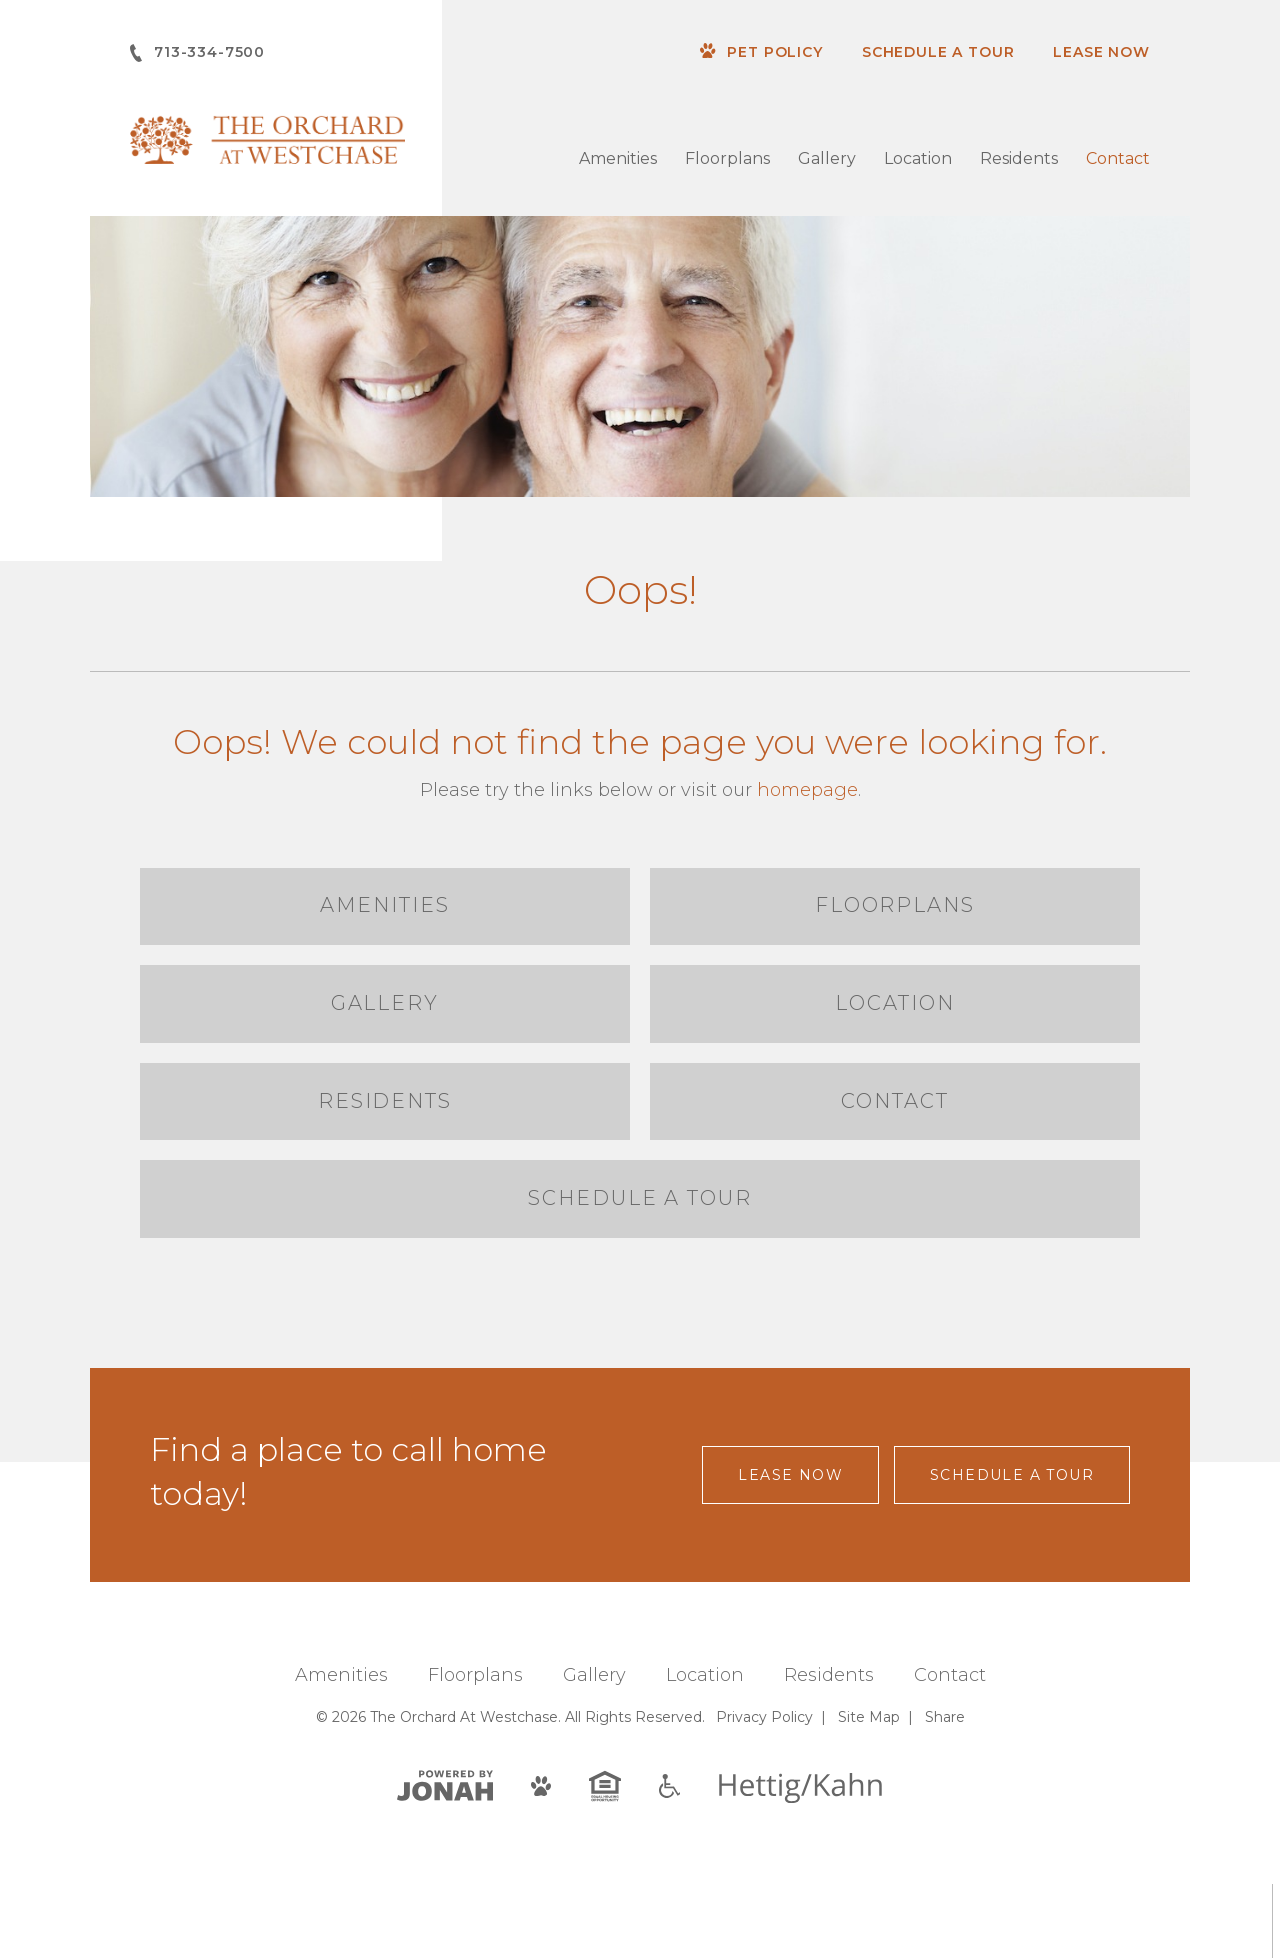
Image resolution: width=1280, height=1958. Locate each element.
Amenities (618, 158)
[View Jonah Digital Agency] (445, 1858)
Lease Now (1101, 52)
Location (918, 158)
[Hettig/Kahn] (800, 1860)
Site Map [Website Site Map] (869, 1791)
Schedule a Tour (938, 52)
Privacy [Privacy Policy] (764, 1791)
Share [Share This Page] (945, 1791)
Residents (1019, 158)
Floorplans (727, 158)
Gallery (827, 158)
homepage (807, 790)
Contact (1118, 158)
